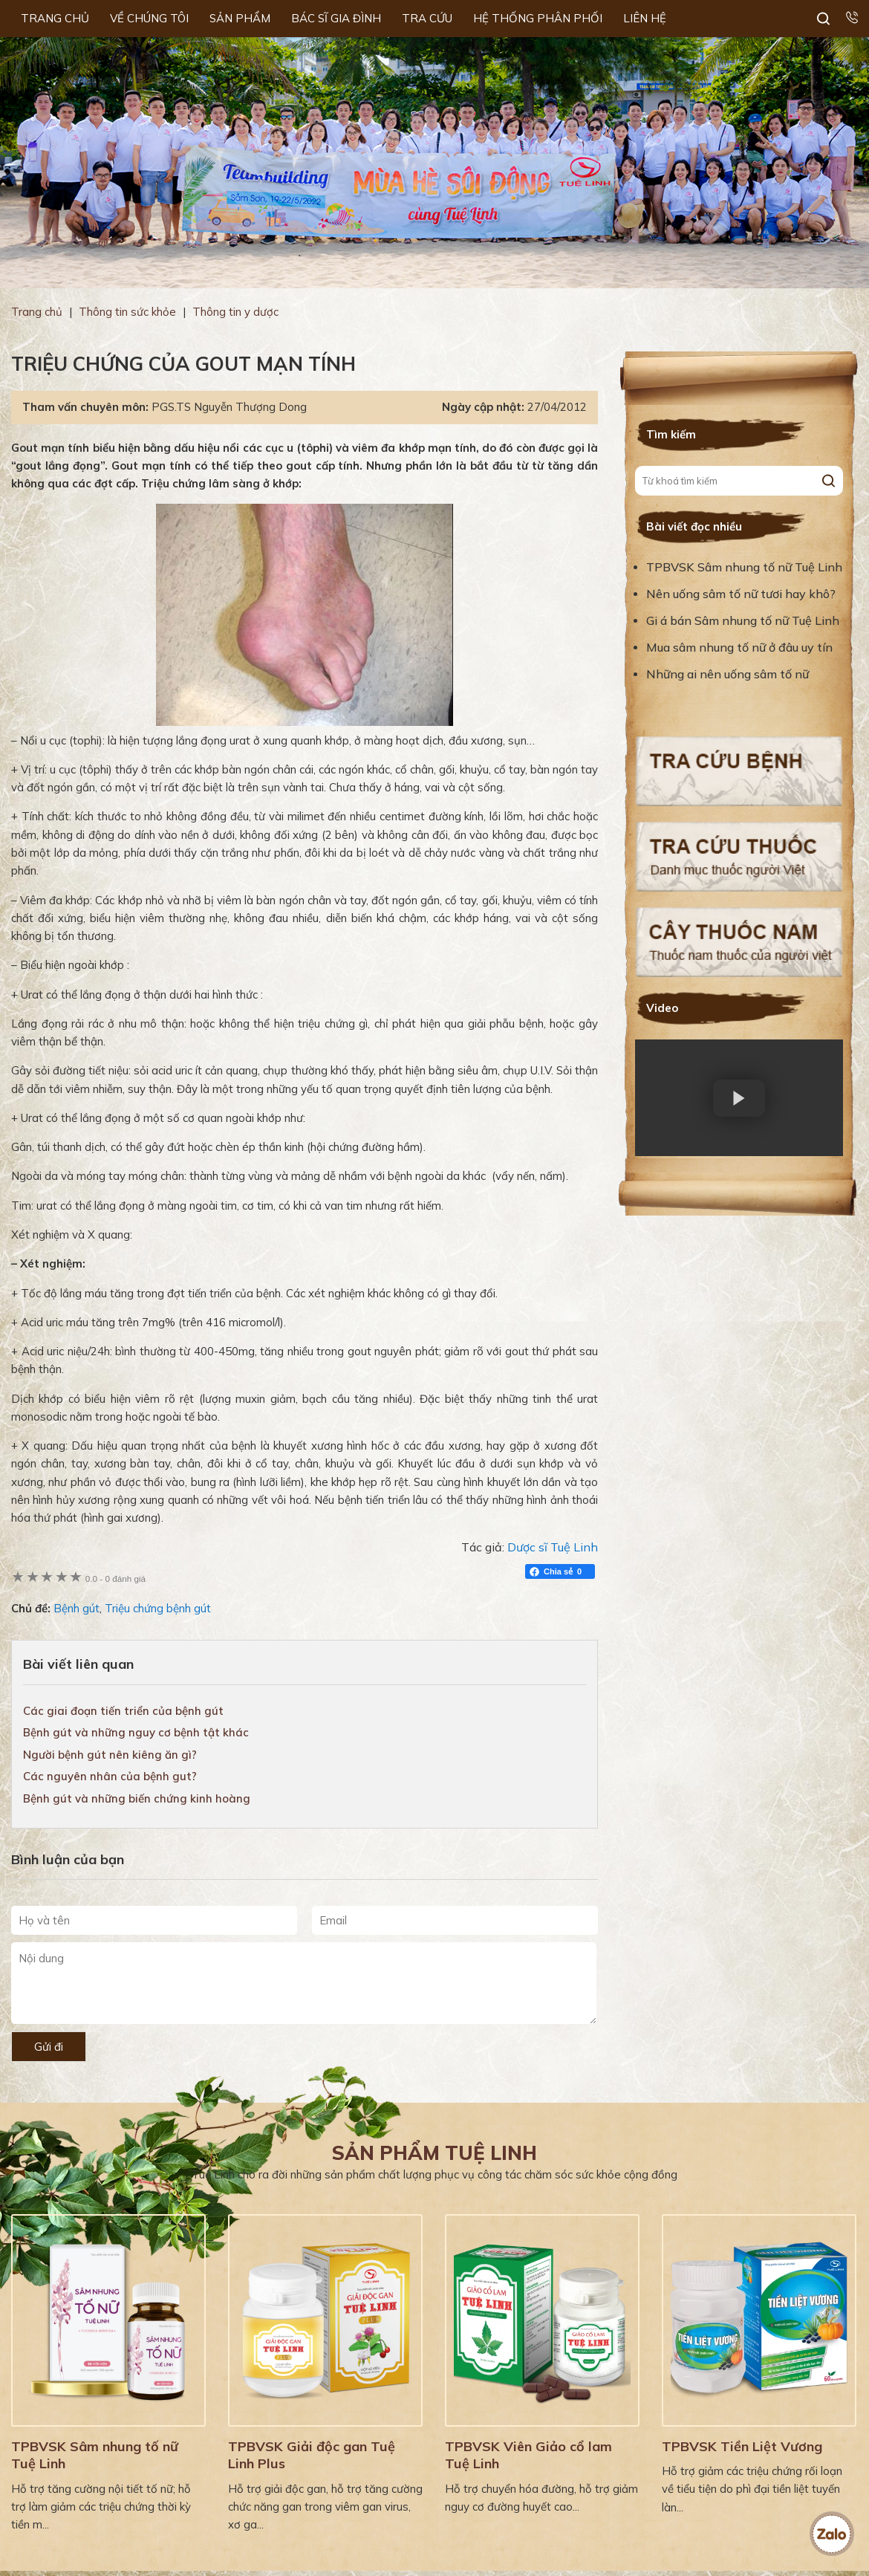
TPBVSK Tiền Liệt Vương (742, 2446)
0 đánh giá (115, 1578)
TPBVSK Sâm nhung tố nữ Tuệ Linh (744, 566)
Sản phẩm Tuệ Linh (434, 2153)
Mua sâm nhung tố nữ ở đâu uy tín (739, 647)
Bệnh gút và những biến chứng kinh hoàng (136, 1798)
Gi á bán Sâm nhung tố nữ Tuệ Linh (742, 620)
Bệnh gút (76, 1608)
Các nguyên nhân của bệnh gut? (110, 1776)
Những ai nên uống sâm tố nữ (729, 673)
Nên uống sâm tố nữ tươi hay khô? (741, 593)
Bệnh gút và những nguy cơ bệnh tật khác (136, 1732)
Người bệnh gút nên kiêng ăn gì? (110, 1755)
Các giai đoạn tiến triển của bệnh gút (123, 1711)
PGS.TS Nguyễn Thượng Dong (229, 407)
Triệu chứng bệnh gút (158, 1608)
